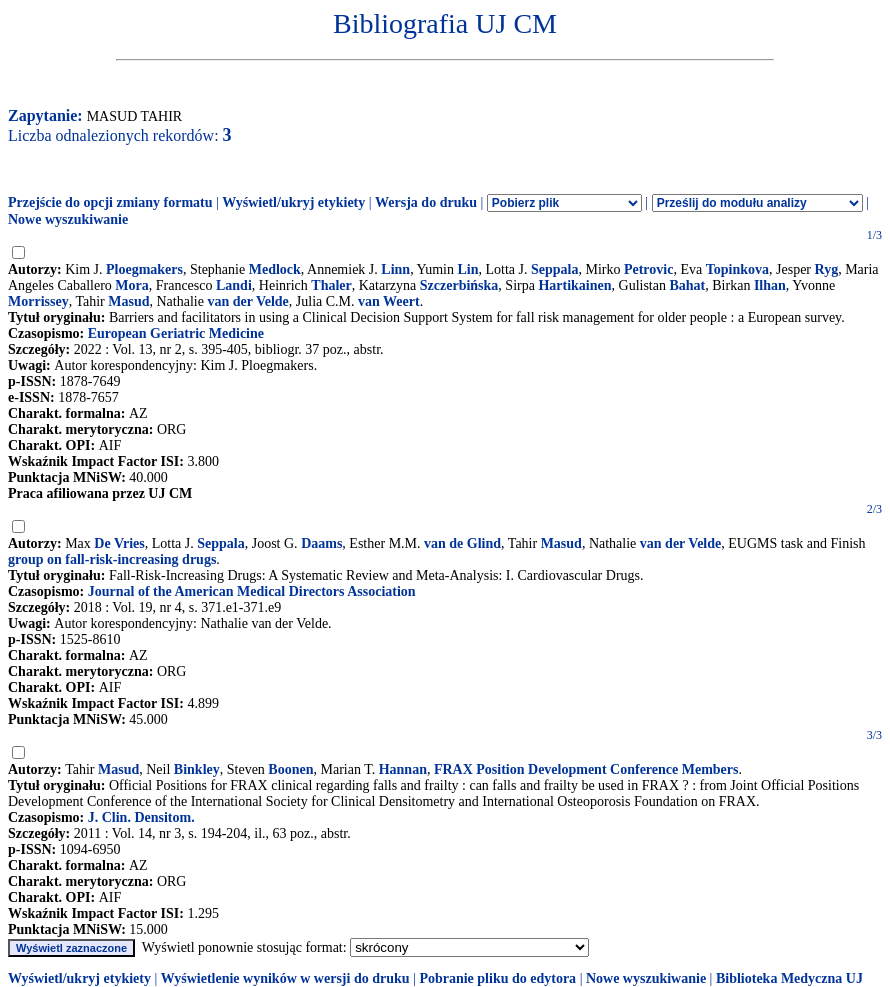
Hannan (403, 769)
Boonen (290, 769)
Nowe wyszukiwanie (68, 219)
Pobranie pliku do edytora (497, 978)
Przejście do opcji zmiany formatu (110, 202)
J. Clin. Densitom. (141, 817)
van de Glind (462, 543)
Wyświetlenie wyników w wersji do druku (285, 978)
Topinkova (737, 269)
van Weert (389, 301)
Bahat (687, 285)
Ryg (827, 269)
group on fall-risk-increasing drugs (112, 559)
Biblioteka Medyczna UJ (789, 978)
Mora (131, 285)
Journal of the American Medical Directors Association (252, 591)
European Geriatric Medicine (176, 333)
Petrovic (649, 269)
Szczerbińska (459, 285)
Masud (128, 301)
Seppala (554, 269)
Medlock (275, 269)
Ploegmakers (144, 269)
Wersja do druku (426, 202)
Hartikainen (574, 285)
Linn (395, 269)
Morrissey (38, 301)
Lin (467, 269)
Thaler (331, 285)
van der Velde (247, 301)
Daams (321, 543)
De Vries (119, 543)
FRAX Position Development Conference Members (586, 769)
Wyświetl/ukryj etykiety (293, 202)
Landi (234, 285)
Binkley (197, 769)
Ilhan (770, 285)
